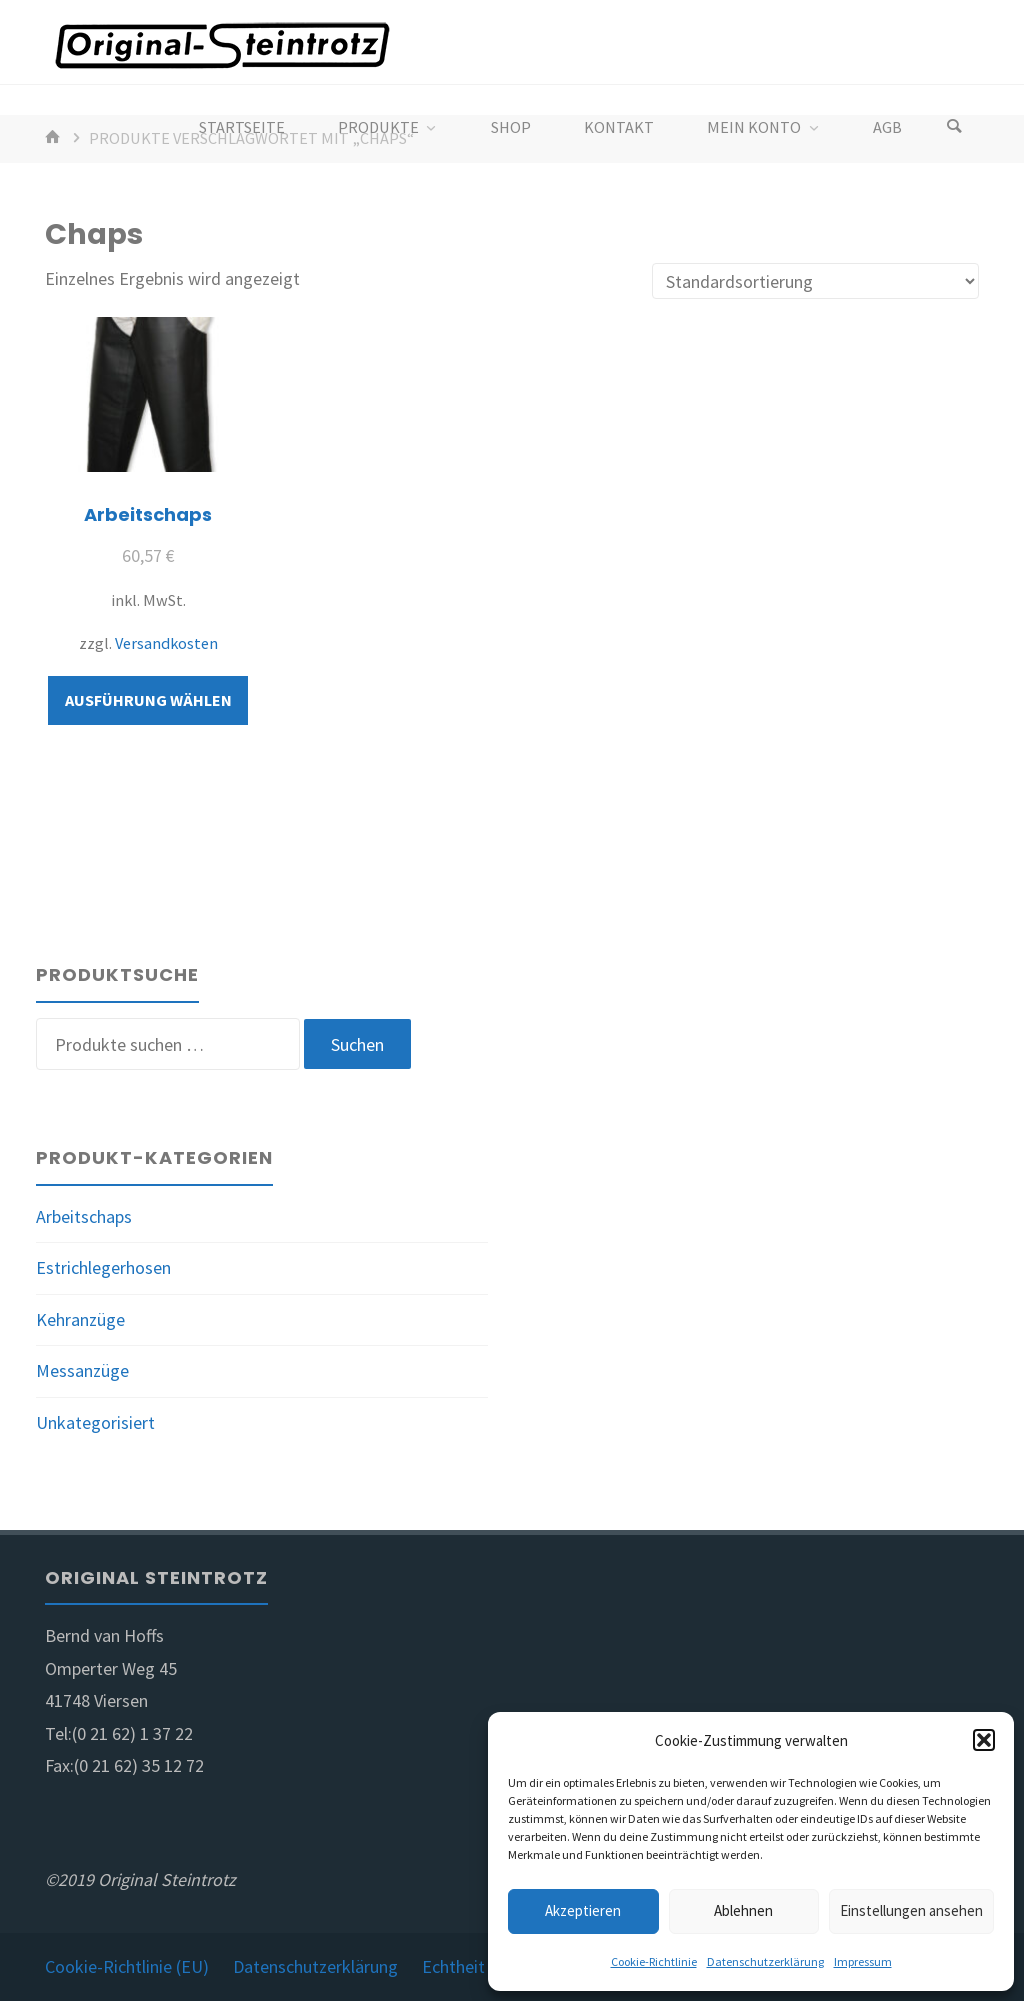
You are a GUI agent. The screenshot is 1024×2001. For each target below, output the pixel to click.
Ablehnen (743, 1910)
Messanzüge (82, 1370)
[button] (984, 1740)
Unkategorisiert (95, 1422)
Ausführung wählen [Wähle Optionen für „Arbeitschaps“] (148, 700)
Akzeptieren (583, 1910)
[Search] (954, 127)
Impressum (863, 1961)
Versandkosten (166, 643)
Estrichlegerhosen (103, 1267)
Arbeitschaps (84, 1216)
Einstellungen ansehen (911, 1910)
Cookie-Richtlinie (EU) (127, 1966)
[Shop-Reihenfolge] (815, 281)
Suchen (357, 1044)
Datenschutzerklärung (765, 1961)
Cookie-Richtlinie (654, 1961)
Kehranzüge (80, 1319)
